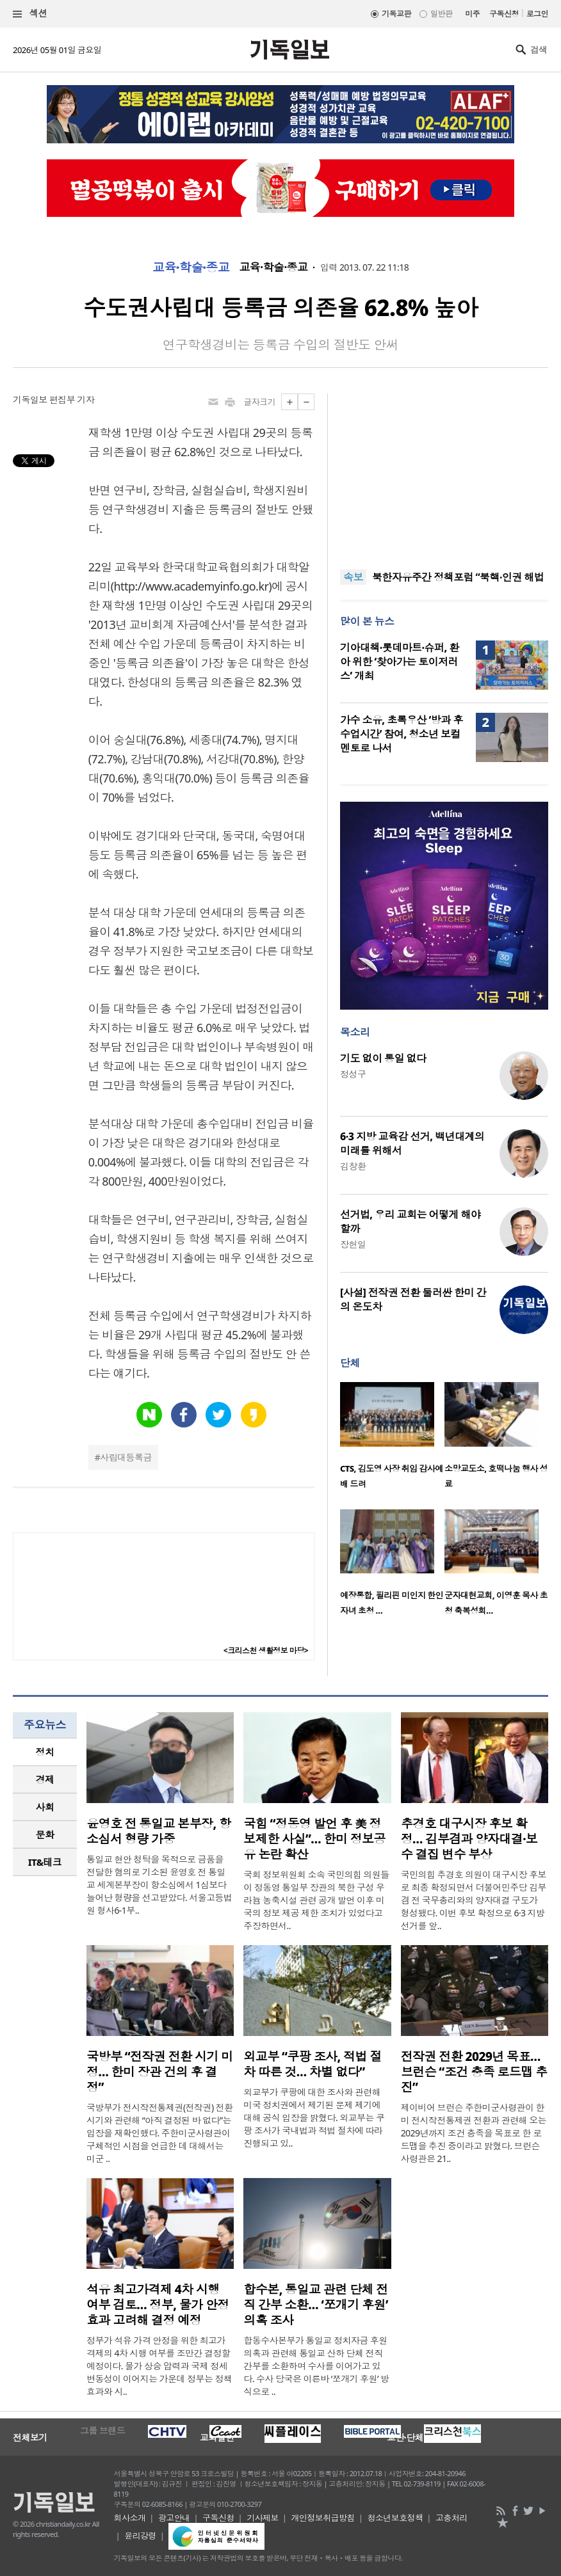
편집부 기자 (71, 400)
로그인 (537, 13)
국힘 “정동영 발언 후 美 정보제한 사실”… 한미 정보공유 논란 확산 (314, 1839)
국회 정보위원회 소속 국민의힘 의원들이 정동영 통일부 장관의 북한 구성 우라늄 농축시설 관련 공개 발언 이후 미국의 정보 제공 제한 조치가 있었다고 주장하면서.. (316, 1900)
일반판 (441, 13)
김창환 (353, 1166)
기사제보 (263, 2518)
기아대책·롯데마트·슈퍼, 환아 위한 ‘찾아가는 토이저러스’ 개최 (399, 661)
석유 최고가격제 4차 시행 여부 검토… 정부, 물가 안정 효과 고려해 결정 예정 (157, 2304)
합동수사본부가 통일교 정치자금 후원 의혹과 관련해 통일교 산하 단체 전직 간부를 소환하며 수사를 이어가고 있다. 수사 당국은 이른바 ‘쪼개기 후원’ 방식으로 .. (316, 2365)
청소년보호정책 (395, 2518)
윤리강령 (140, 2535)
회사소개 (130, 2518)
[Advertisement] (444, 473)
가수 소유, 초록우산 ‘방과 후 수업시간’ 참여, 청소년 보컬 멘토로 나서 (401, 734)
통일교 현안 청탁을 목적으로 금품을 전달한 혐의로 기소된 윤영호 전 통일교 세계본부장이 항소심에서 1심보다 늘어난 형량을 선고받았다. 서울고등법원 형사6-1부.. (159, 1884)
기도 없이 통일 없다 (383, 1058)
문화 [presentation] (45, 1834)
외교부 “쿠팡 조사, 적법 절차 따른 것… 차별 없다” (312, 2064)
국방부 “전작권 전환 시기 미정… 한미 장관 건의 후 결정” (159, 2071)
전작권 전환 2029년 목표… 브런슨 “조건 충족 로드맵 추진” (474, 2071)
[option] (392, 1439)
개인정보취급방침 (323, 2518)
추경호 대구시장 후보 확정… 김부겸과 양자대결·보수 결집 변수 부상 (469, 1839)
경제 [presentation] (45, 1779)
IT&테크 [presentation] (45, 1862)
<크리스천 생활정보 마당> (266, 1650)
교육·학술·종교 (191, 267)
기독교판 (396, 13)
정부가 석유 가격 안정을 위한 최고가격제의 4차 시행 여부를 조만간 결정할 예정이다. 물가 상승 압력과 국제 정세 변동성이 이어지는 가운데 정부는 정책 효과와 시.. (159, 2365)
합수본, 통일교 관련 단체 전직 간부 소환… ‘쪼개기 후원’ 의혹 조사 (315, 2304)
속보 (353, 577)
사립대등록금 (126, 1457)
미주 (472, 13)
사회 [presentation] (45, 1807)
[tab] (45, 1752)
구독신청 (504, 13)
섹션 (30, 13)
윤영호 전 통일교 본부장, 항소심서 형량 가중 (158, 1831)
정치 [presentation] (45, 1751)
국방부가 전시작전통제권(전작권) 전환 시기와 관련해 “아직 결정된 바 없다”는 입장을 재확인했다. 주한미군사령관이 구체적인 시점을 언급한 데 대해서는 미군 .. (159, 2133)
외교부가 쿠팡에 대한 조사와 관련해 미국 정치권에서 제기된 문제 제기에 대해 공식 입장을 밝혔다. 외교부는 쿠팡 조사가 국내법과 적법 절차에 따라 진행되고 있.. (313, 2117)
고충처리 (451, 2518)
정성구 (353, 1074)
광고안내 (174, 2518)
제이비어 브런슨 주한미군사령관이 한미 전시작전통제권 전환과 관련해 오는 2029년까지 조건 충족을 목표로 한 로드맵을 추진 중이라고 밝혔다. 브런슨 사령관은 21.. (473, 2133)
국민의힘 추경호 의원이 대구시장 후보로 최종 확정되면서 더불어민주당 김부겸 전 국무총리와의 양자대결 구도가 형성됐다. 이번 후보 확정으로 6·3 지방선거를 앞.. (473, 1900)
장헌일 (353, 1244)
